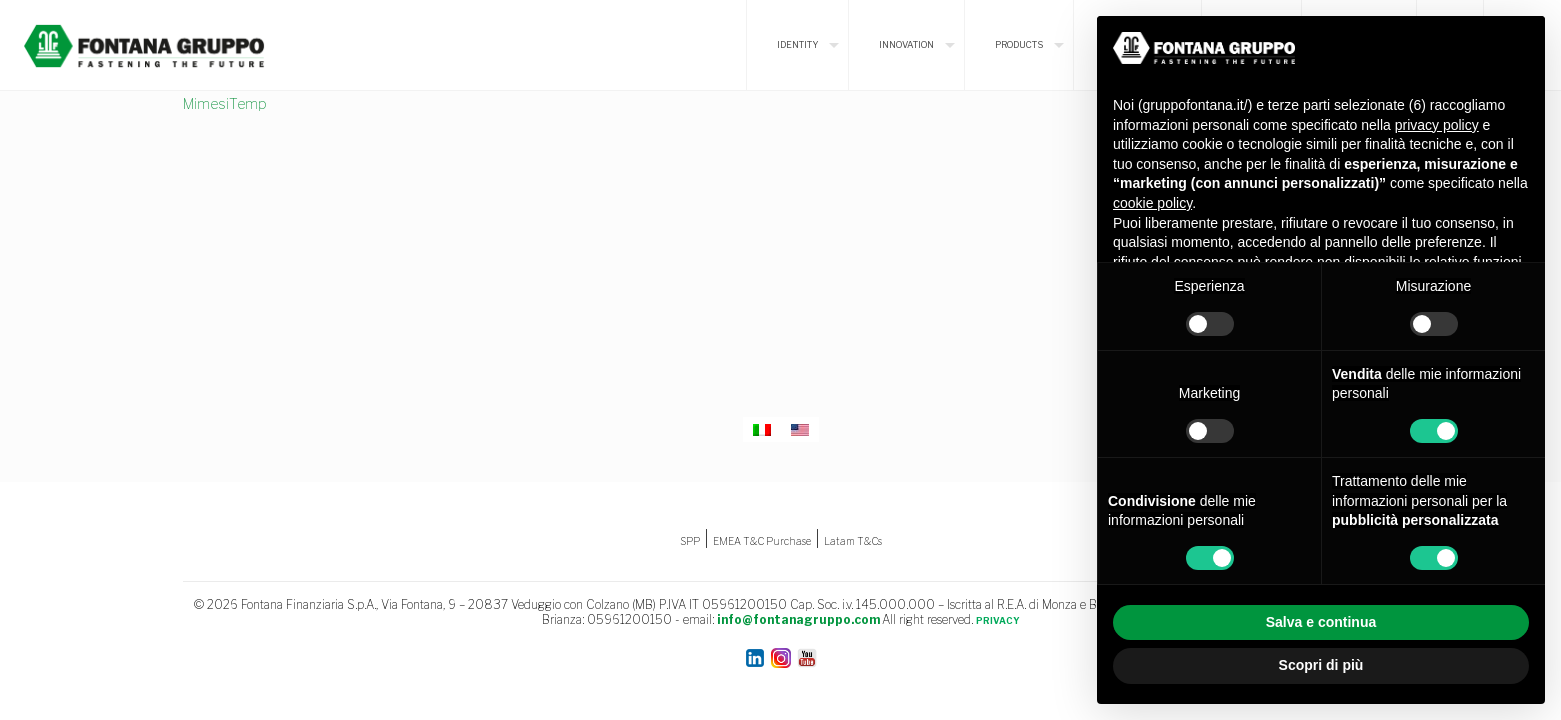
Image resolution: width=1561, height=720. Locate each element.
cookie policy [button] (1152, 203)
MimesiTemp (225, 103)
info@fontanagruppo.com (798, 619)
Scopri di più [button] (1321, 665)
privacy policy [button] (1437, 125)
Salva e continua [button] (1321, 622)
